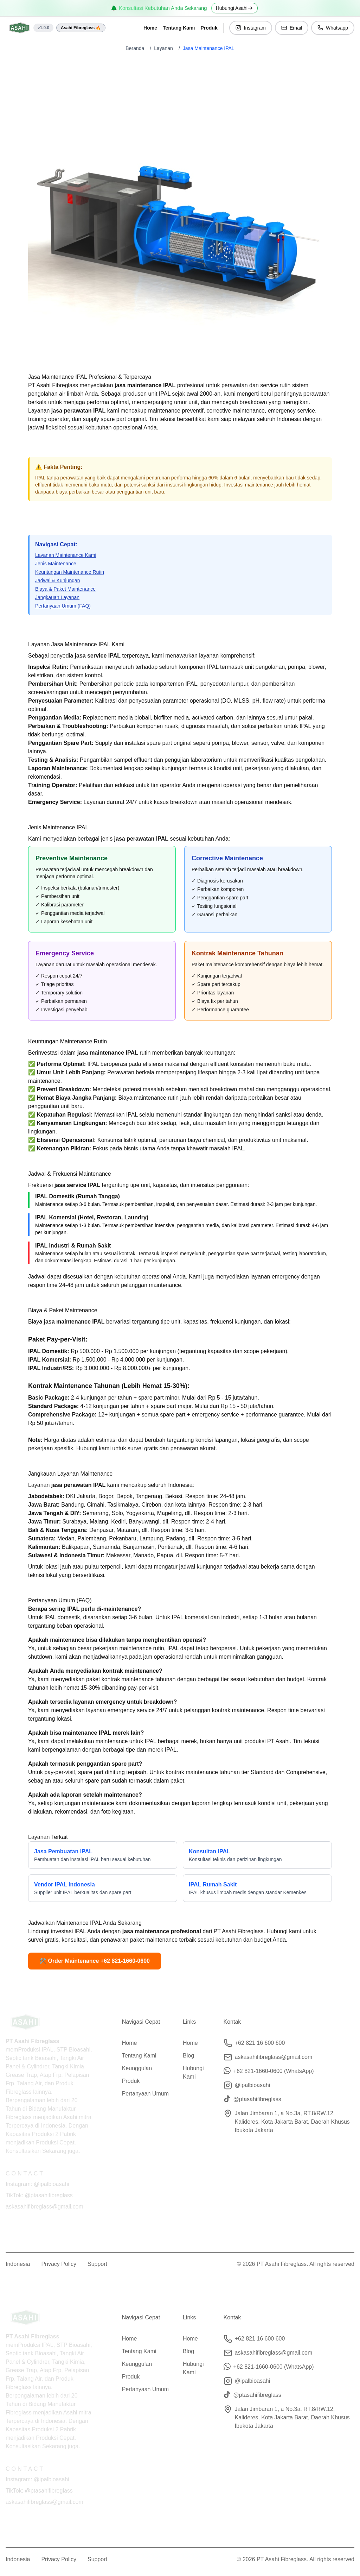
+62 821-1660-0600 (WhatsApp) (273, 2068)
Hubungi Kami (193, 2069)
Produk (208, 28)
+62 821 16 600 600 (260, 2040)
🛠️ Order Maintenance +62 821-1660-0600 (94, 1961)
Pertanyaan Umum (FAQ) (63, 606)
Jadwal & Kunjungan (57, 580)
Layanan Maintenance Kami (65, 555)
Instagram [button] (251, 28)
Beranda (135, 48)
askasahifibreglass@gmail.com (274, 2054)
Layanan (163, 48)
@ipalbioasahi (252, 2082)
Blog (188, 2053)
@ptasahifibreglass (257, 2096)
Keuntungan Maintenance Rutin (69, 572)
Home (150, 28)
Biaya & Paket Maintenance (65, 589)
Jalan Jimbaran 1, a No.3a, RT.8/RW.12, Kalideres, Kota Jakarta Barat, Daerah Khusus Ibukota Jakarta (292, 2118)
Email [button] (291, 28)
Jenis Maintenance (55, 563)
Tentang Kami (179, 28)
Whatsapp (332, 28)
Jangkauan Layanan (57, 597)
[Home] (19, 27)
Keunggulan (137, 2065)
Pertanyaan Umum (145, 2091)
